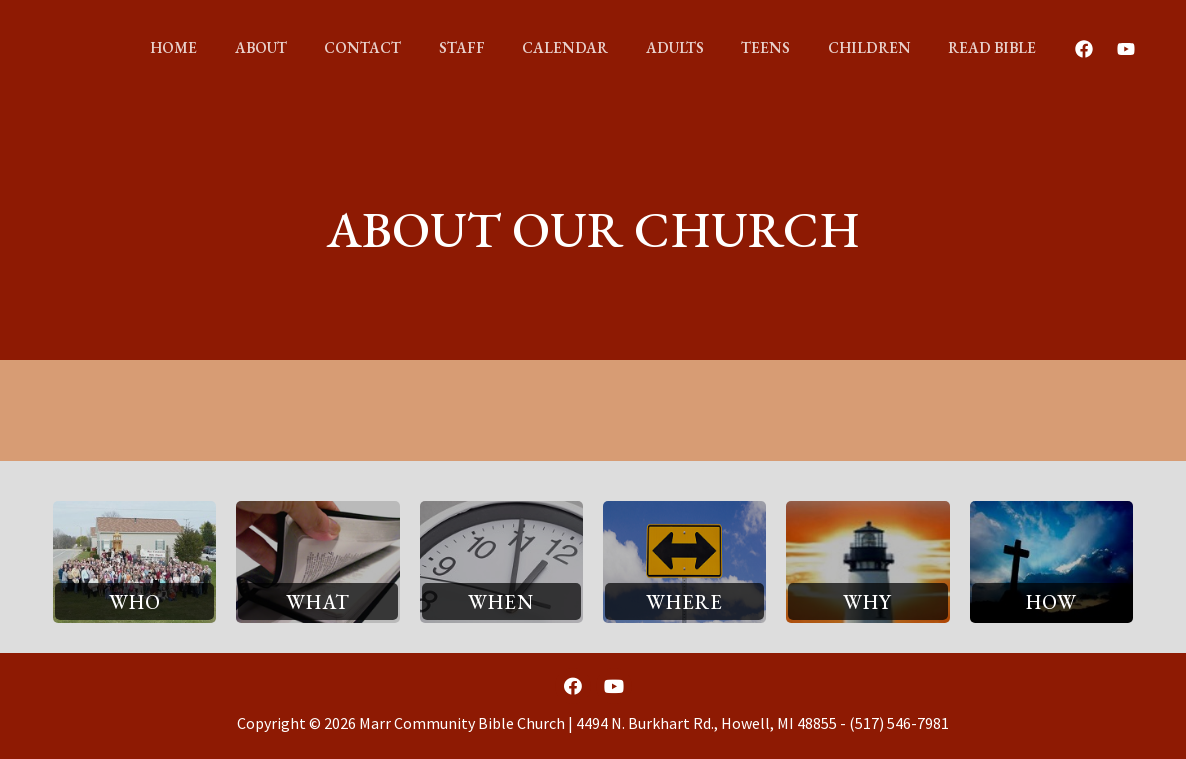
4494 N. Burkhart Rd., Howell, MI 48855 (706, 723)
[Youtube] (1092, 49)
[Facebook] (1050, 49)
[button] (134, 601)
